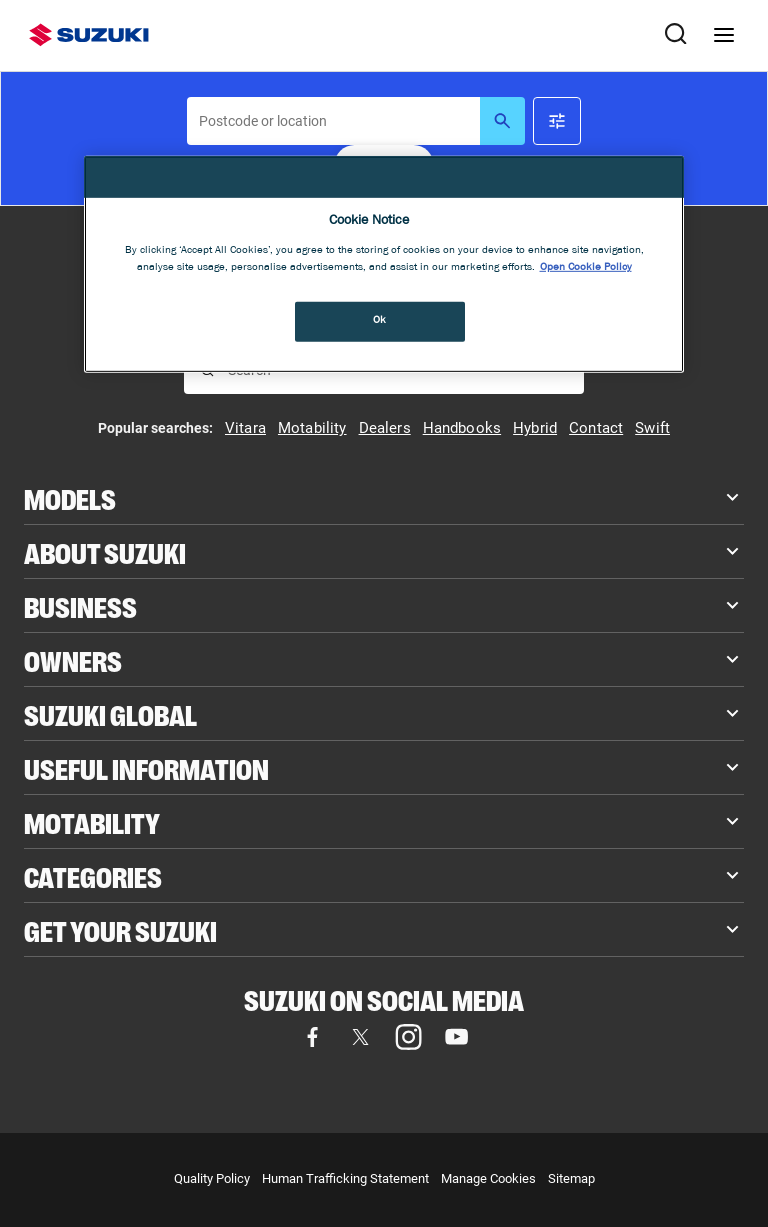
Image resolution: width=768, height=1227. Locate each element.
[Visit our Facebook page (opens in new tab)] (312, 1037)
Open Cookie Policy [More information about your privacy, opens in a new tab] (586, 268)
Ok (380, 321)
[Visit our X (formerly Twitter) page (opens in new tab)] (360, 1037)
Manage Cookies (488, 1178)
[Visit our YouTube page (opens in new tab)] (456, 1037)
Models (70, 497)
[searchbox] (333, 121)
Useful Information (146, 767)
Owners (73, 659)
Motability (92, 821)
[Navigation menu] (724, 35)
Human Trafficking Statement (345, 1178)
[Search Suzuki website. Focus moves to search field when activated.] (676, 35)
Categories (93, 875)
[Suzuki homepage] (89, 35)
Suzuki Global (110, 713)
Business (80, 605)
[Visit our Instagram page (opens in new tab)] (408, 1037)
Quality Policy (212, 1178)
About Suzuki (105, 551)
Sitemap (571, 1178)
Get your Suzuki (120, 929)
